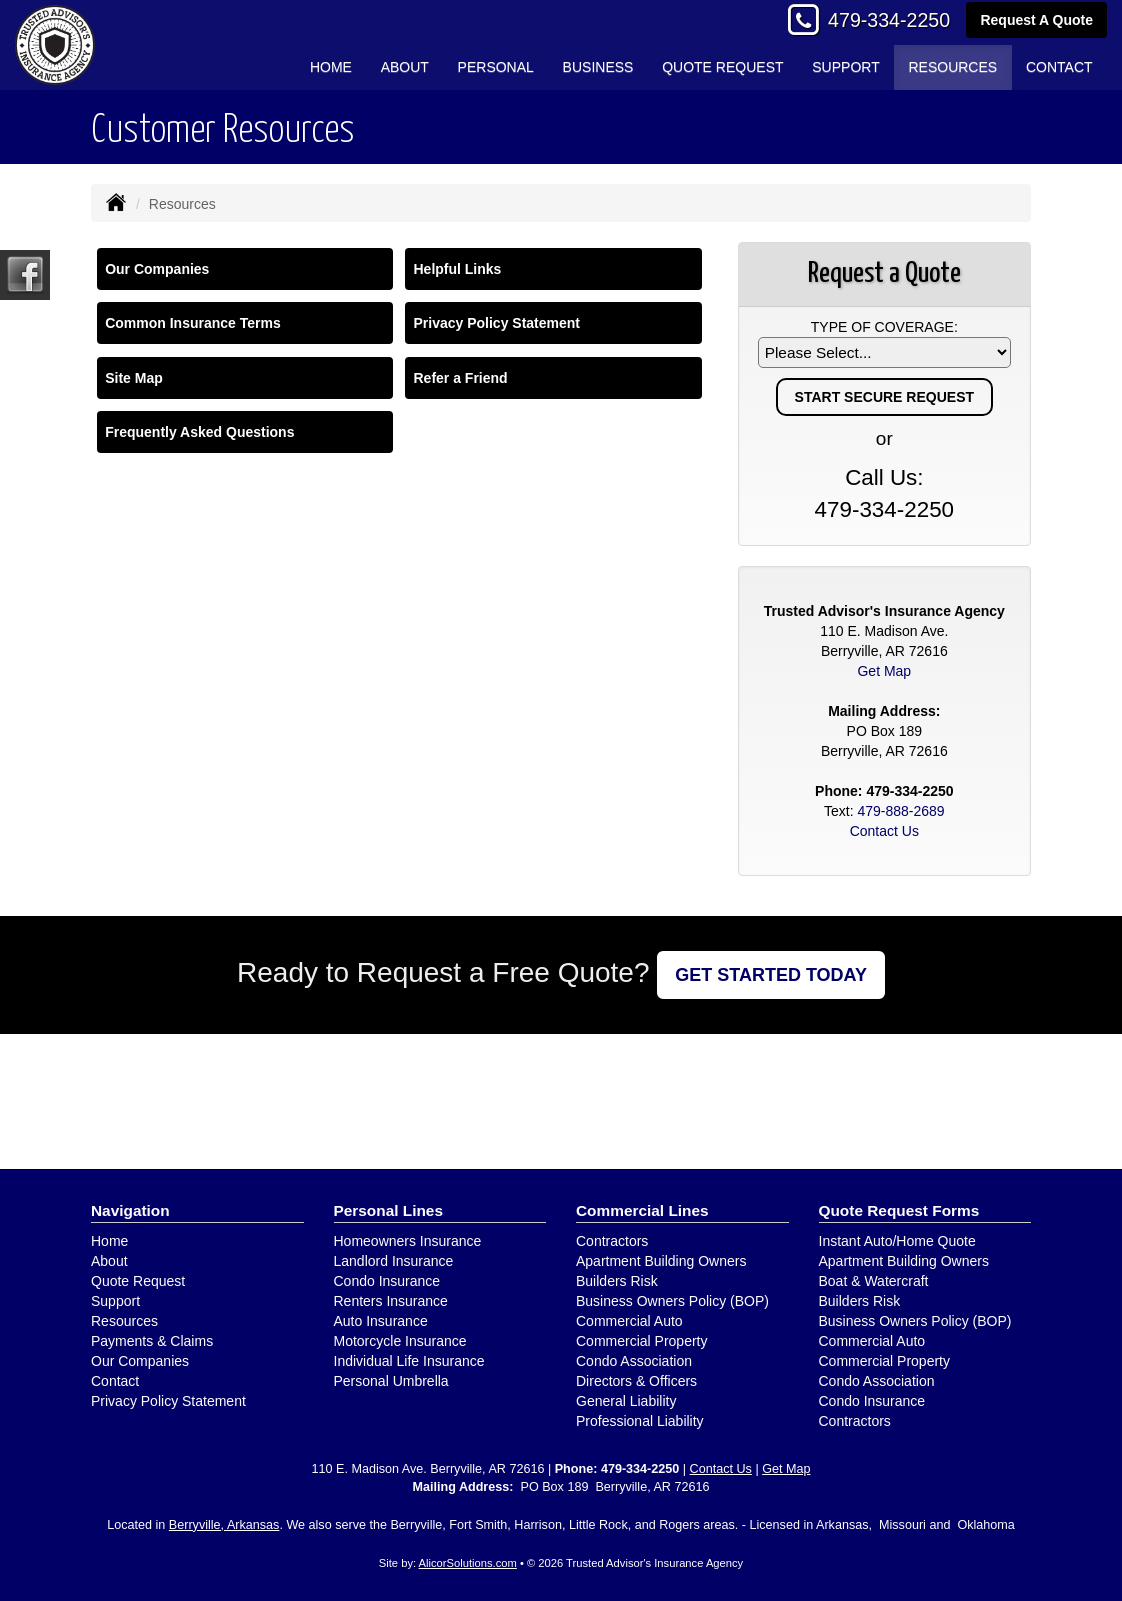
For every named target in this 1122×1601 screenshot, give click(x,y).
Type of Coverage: (884, 327)
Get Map (884, 671)
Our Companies (157, 269)
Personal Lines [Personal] (389, 1210)
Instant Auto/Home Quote (897, 1241)
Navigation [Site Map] (130, 1210)
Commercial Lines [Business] (642, 1210)
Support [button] (845, 67)
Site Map (134, 378)
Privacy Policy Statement (496, 323)
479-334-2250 (889, 20)
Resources (124, 1321)
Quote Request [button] (722, 67)
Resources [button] (952, 67)
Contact (1059, 67)
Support (115, 1301)
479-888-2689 (900, 811)
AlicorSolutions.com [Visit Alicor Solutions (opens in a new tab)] (468, 1563)
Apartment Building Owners (661, 1261)
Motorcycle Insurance (400, 1341)
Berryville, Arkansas (224, 1525)
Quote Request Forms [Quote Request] (899, 1210)
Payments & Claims (152, 1341)
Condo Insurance (387, 1281)
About (405, 67)
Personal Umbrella (391, 1381)
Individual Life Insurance (409, 1361)
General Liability (626, 1401)
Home (331, 67)
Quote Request (138, 1281)
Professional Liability (640, 1421)
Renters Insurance (391, 1301)
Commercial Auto (629, 1321)
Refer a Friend (460, 378)
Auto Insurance (381, 1321)
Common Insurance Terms (193, 323)
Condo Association (634, 1361)
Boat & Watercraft (874, 1281)
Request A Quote (1036, 20)
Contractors (612, 1241)
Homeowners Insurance (408, 1241)
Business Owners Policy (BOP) (672, 1301)
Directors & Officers (636, 1381)
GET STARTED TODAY (771, 975)
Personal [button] (496, 67)
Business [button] (598, 67)
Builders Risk (617, 1281)
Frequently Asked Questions (199, 432)
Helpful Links (457, 269)
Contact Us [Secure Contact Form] (884, 831)
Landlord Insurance (394, 1261)
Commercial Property (641, 1341)
